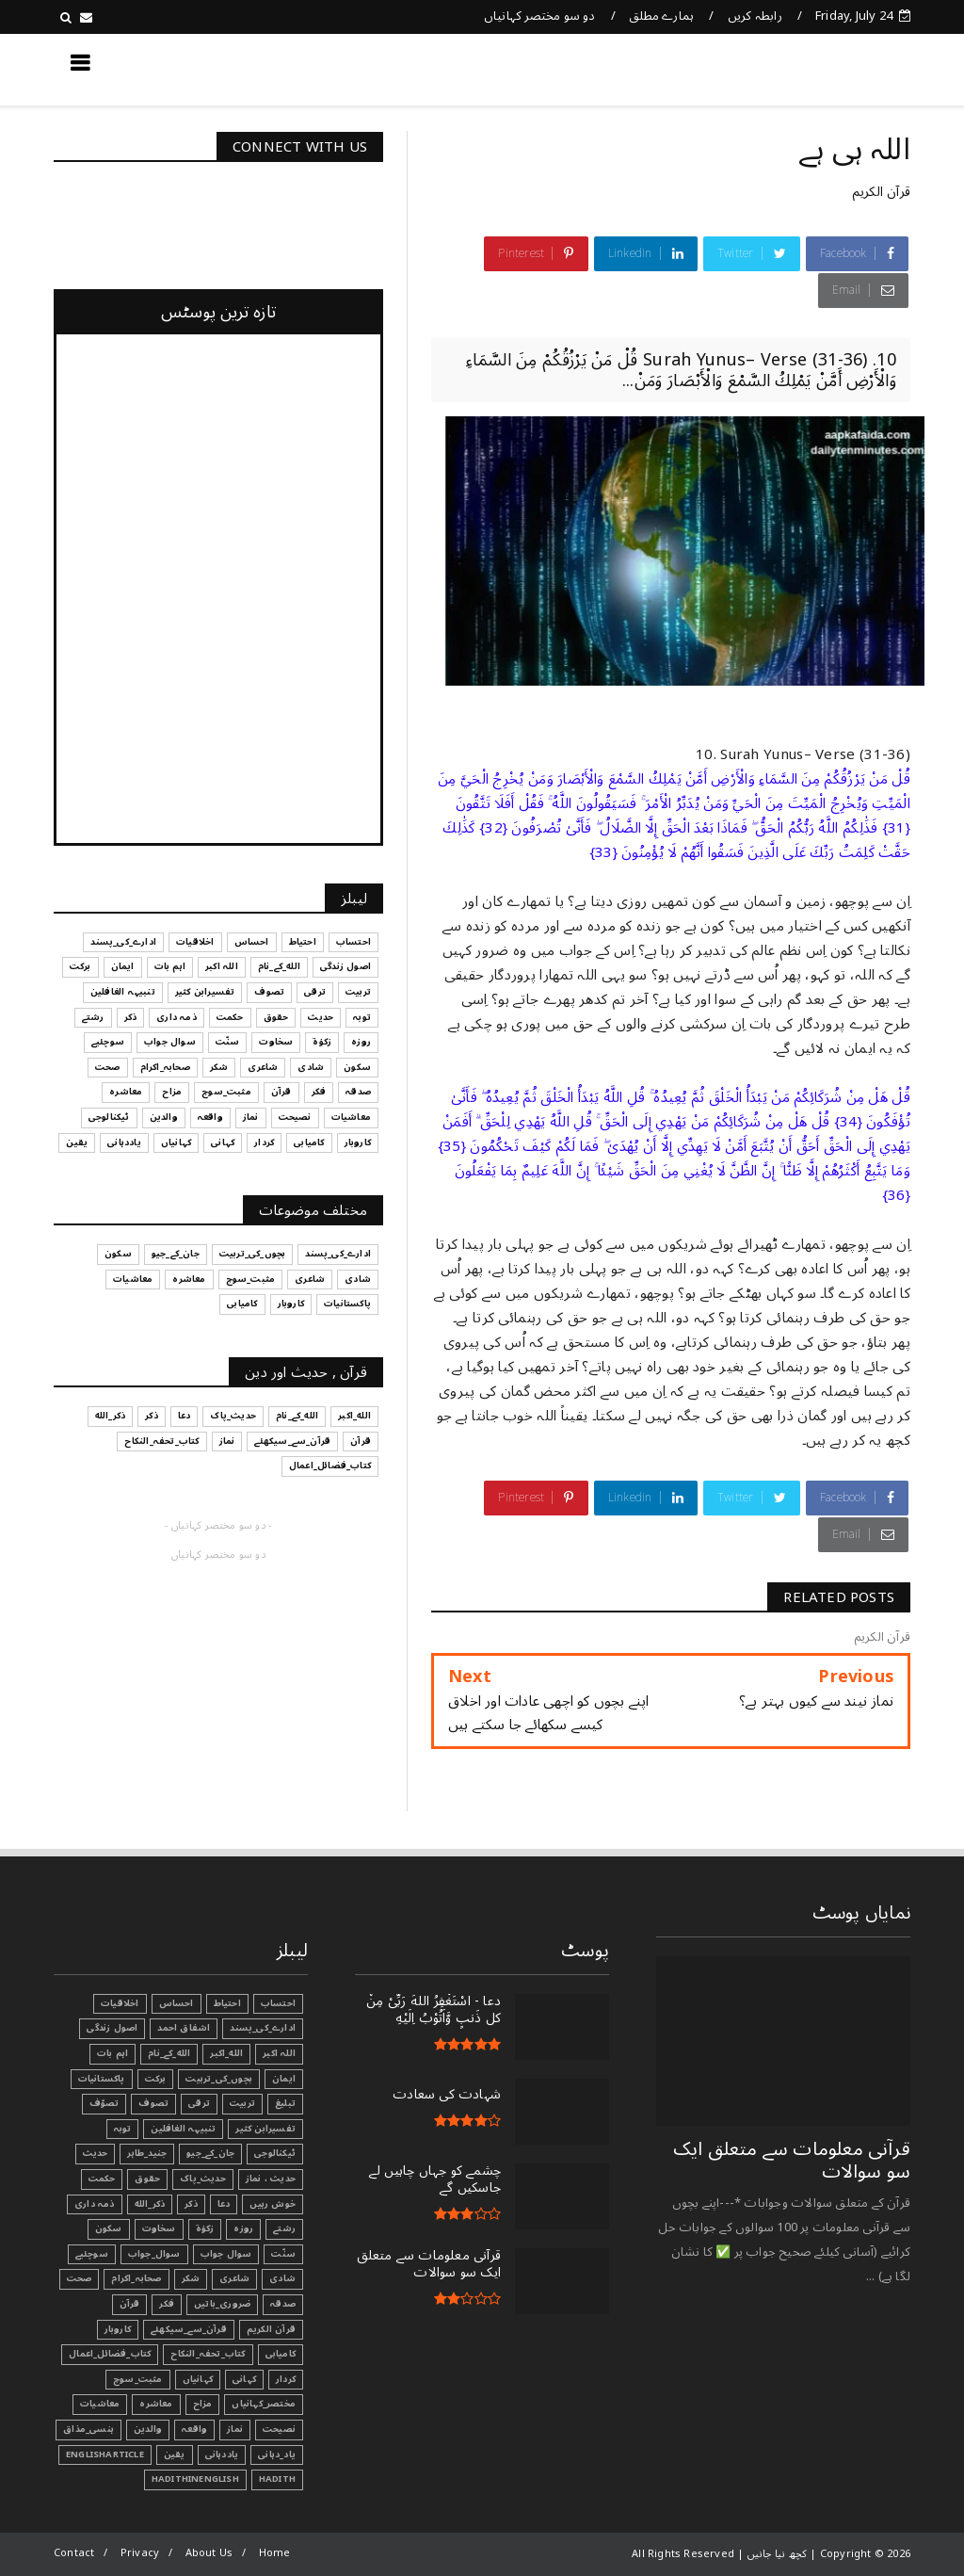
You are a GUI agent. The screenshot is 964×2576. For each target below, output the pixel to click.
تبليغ (285, 2103)
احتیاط (227, 2003)
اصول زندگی (112, 2027)
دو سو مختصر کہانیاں (540, 16)
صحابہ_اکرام (136, 2278)
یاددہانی (222, 2454)
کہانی (244, 2379)
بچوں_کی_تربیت (218, 2078)
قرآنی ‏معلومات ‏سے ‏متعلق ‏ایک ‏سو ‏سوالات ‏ (791, 2161)
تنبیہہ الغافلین (183, 2128)
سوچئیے (91, 2253)
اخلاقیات (120, 2003)
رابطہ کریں (755, 16)
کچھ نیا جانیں (835, 69)
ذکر (191, 2204)
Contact (74, 2553)
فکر (166, 2303)
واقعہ (194, 2429)
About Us (209, 2553)
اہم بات (112, 2053)
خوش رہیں (272, 2204)
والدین (148, 2429)
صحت (79, 2278)
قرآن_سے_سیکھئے (189, 2329)
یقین (174, 2454)
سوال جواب (226, 2253)
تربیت (242, 2103)
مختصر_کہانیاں (264, 2403)
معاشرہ (155, 2403)
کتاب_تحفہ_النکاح (207, 2353)
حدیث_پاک (203, 2178)
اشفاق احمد (183, 2027)
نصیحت (279, 2429)
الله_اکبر (226, 2053)
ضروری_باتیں (222, 2303)
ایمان (284, 2078)
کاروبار (117, 2329)
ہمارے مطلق (661, 16)
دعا (224, 2204)
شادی (282, 2278)
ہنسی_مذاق (88, 2429)
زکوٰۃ (205, 2228)
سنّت (283, 2253)
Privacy (139, 2553)
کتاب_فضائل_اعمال (110, 2353)
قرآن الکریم (881, 191)
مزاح (203, 2403)
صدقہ (283, 2303)
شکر (191, 2278)
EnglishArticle (105, 2454)
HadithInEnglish (195, 2479)
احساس (176, 2003)
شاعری (234, 2278)
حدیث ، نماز (271, 2178)
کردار (286, 2379)
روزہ (243, 2228)
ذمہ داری (94, 2204)
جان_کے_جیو (210, 2153)
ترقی (199, 2103)
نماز (235, 2429)
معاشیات (100, 2403)
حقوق (147, 2178)
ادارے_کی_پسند (263, 2027)
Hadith (277, 2479)
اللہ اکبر (279, 2053)
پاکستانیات (101, 2078)
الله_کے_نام (169, 2053)
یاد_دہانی (277, 2454)
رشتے (284, 2228)
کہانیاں (198, 2379)
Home (275, 2553)
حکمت (102, 2178)
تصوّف (104, 2103)
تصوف (153, 2103)
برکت (156, 2078)
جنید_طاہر (147, 2153)
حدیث (95, 2153)
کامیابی (280, 2353)
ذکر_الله (150, 2204)
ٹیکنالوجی (275, 2153)
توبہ (123, 2128)
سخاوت (159, 2228)
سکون (108, 2228)
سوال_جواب (154, 2253)
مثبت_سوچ (138, 2379)
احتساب (278, 2003)
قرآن (130, 2303)
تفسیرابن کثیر (265, 2128)
